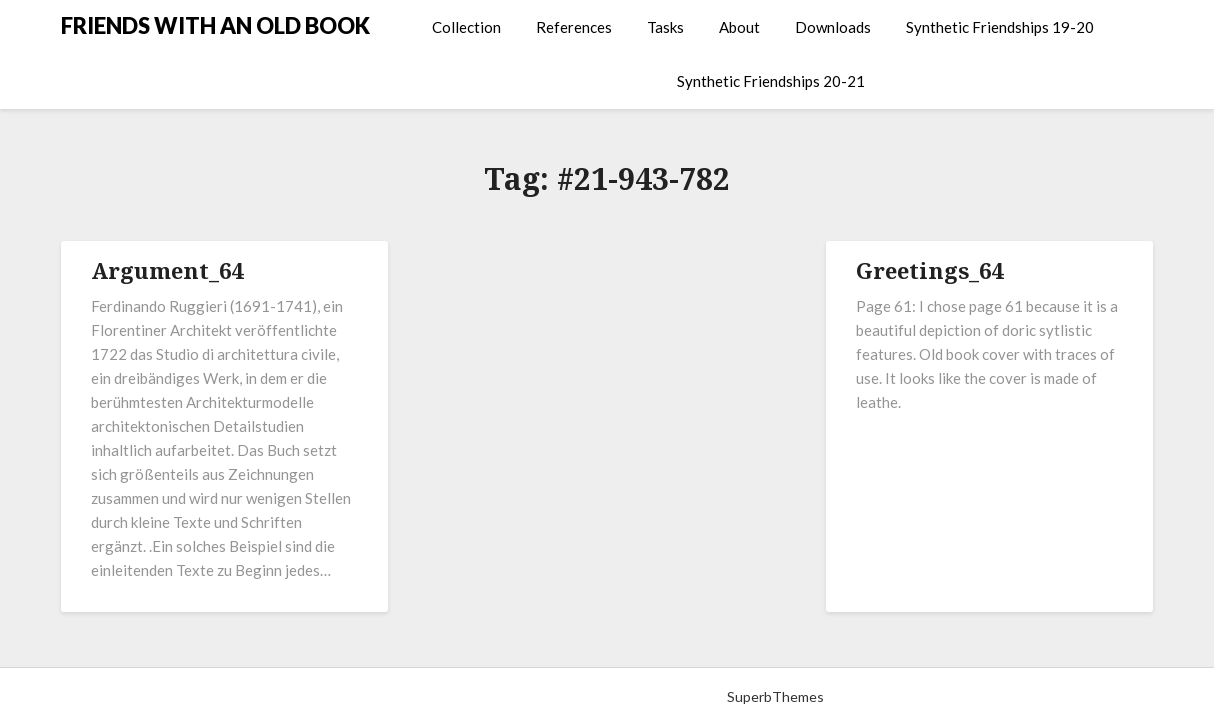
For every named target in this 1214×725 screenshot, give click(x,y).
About (739, 27)
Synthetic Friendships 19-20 (1000, 27)
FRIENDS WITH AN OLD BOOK (215, 25)
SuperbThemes (775, 696)
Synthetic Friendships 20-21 (771, 81)
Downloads (833, 27)
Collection (466, 27)
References (574, 27)
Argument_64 (167, 270)
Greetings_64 (929, 270)
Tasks (665, 27)
